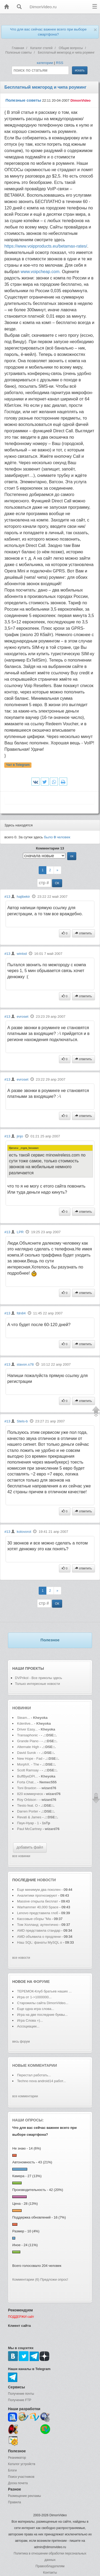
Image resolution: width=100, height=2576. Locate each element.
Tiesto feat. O (27, 1805)
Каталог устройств (21, 2464)
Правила (14, 2502)
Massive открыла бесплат (37, 1901)
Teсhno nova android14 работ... (41, 2081)
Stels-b (22, 1421)
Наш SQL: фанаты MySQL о (39, 1942)
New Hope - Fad (29, 1759)
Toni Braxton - (27, 1788)
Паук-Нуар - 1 (28, 1823)
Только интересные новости (37, 1684)
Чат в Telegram (18, 765)
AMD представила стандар (38, 1930)
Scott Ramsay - (29, 1770)
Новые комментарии (34, 2065)
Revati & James (29, 1817)
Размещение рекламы (24, 2496)
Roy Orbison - (28, 1800)
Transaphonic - (28, 1735)
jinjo (20, 1136)
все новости (21, 1958)
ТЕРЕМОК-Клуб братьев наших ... (44, 1991)
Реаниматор (17, 2458)
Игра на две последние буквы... (42, 2015)
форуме (41, 1981)
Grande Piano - (29, 1741)
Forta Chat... (26, 1782)
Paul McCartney (29, 1829)
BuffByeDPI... (27, 1776)
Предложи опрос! (54, 2279)
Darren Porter (28, 1811)
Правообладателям (49, 2566)
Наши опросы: (28, 2120)
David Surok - (28, 1753)
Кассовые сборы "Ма (34, 1919)
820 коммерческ (30, 1794)
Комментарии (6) (25, 2279)
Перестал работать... (34, 2075)
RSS (59, 63)
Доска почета (18, 2483)
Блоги (12, 2470)
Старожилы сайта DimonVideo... (42, 2003)
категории (45, 63)
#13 (7, 897)
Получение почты (21, 2394)
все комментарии (25, 2096)
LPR (20, 1232)
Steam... (23, 1718)
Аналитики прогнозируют (37, 1895)
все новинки (21, 1856)
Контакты (50, 2572)
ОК (57, 883)
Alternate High (28, 1747)
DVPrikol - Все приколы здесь (38, 1678)
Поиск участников (21, 2477)
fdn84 (21, 1313)
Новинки (21, 1708)
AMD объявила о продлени (39, 1937)
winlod (22, 954)
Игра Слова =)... (30, 2020)
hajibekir (23, 897)
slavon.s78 (25, 1364)
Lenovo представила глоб (37, 1913)
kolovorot (24, 1532)
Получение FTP (19, 2400)
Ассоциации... (28, 2026)
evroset (23, 1017)
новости (46, 1880)
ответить (83, 933)
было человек (57, 837)
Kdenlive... (25, 1723)
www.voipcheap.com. (41, 271)
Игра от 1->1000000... (34, 1997)
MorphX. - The (28, 1764)
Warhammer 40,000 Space (38, 1907)
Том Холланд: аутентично (37, 1925)
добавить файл (30, 1847)
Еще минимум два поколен (39, 1890)
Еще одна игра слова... (35, 2009)
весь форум (21, 2041)
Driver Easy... (27, 1729)
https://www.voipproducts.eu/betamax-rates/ (45, 246)
